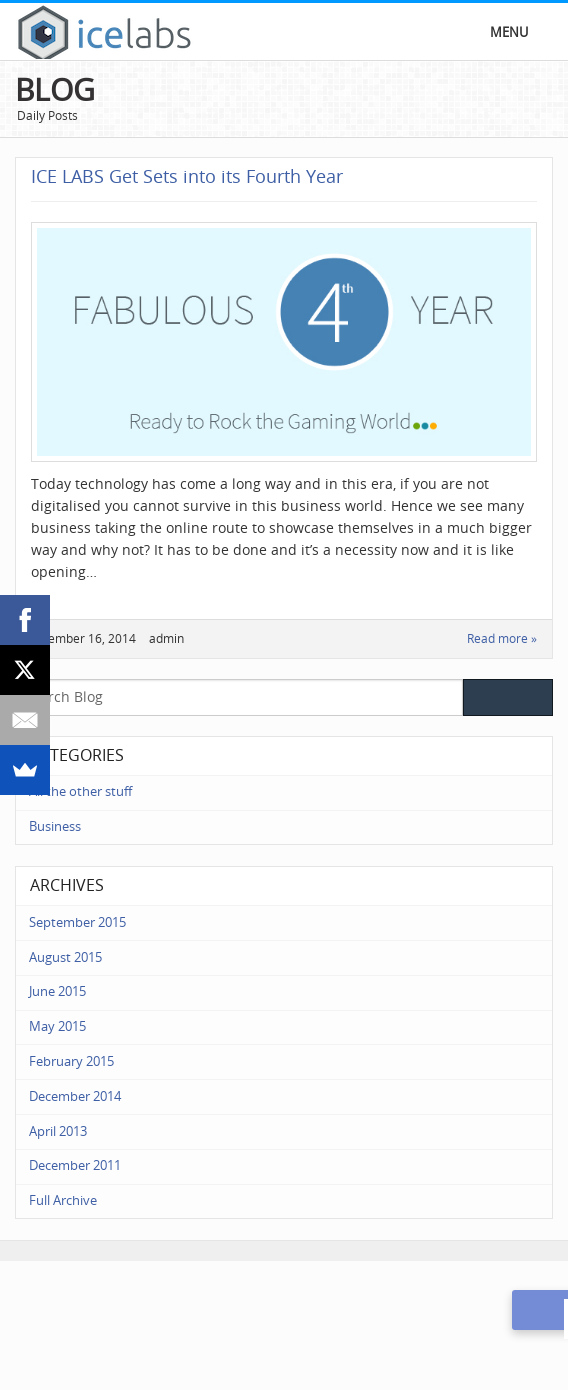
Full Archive (63, 1200)
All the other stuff (80, 791)
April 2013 (58, 1131)
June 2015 (57, 991)
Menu (509, 32)
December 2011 (75, 1165)
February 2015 (71, 1061)
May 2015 (57, 1026)
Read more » (502, 639)
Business (55, 826)
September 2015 (77, 922)
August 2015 (65, 957)
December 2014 (75, 1096)
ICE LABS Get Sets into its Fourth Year (187, 177)
